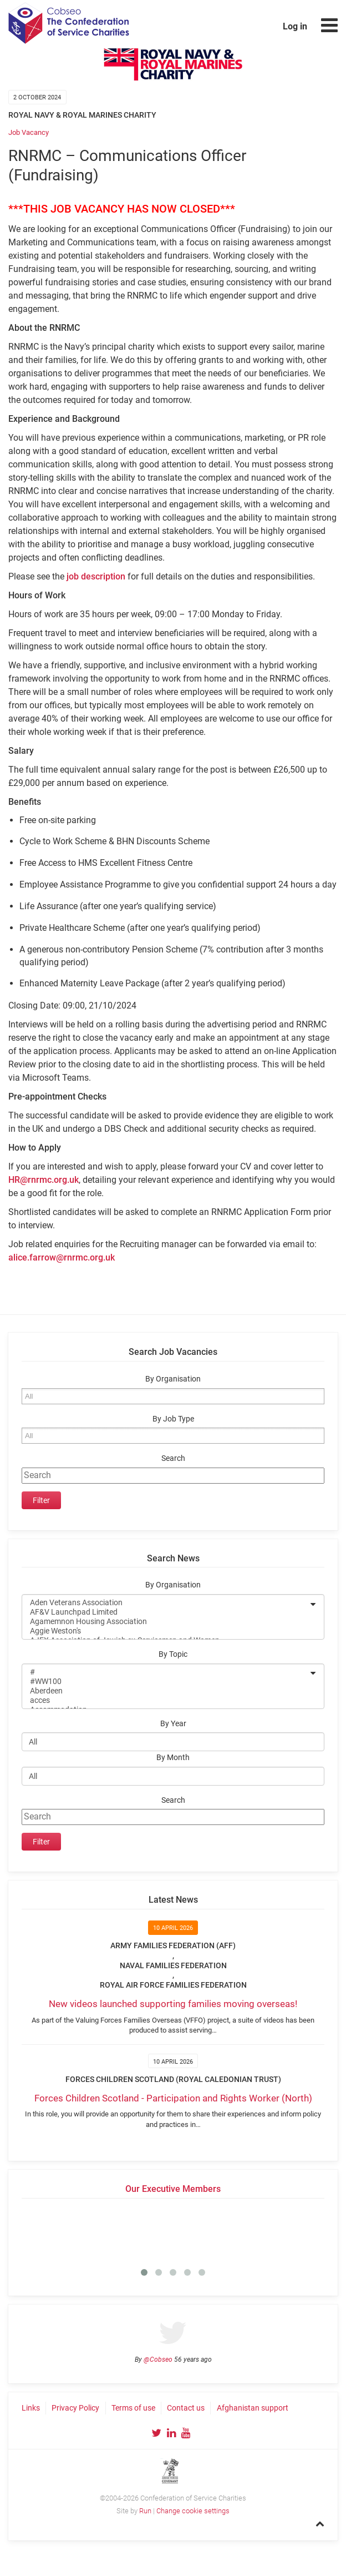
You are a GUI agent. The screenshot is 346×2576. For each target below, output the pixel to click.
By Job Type (173, 1419)
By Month (173, 1757)
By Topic (173, 1654)
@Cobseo (158, 2359)
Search (173, 1458)
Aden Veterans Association (166, 1602)
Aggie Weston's (166, 1631)
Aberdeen (166, 1691)
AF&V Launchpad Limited (166, 1612)
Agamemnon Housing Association (166, 1621)
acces (166, 1700)
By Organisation (173, 1379)
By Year (173, 1723)
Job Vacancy (28, 132)
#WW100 (166, 1681)
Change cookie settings (193, 2511)
